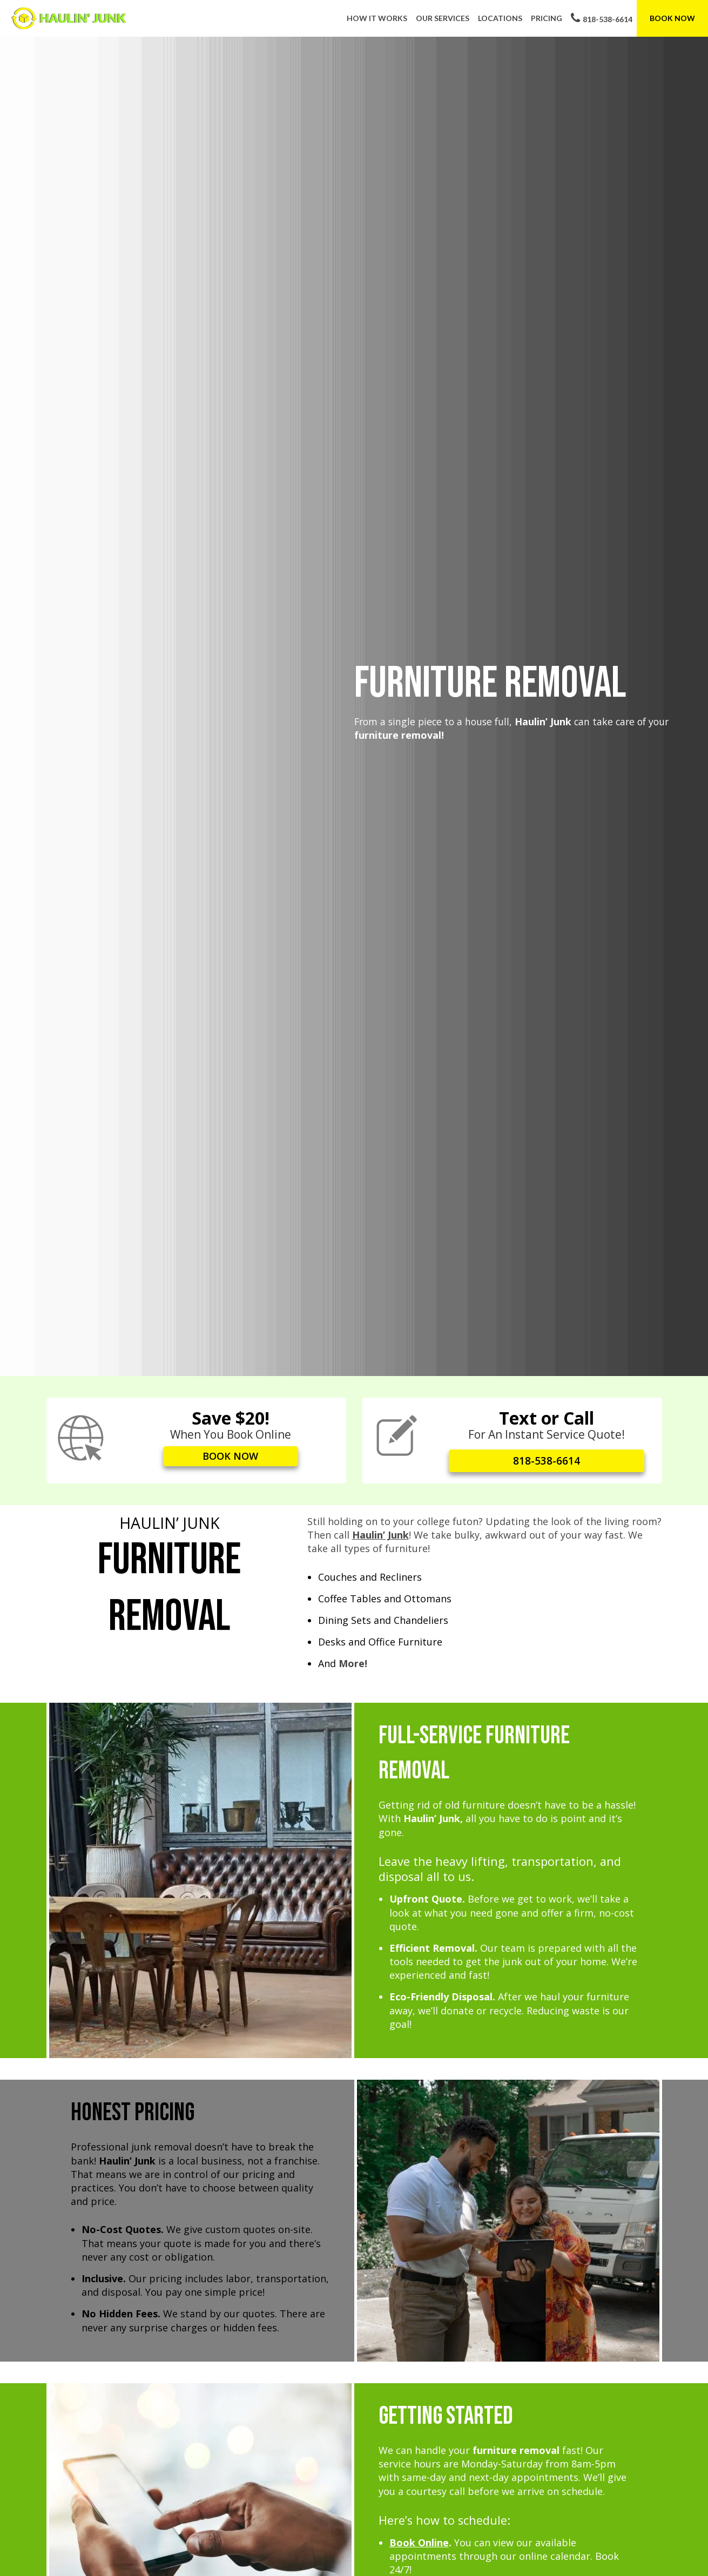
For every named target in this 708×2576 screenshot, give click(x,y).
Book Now (672, 18)
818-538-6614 (601, 18)
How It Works (377, 18)
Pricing (546, 18)
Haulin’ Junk (380, 1533)
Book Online (419, 2540)
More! (353, 1661)
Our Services (442, 18)
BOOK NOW (230, 1458)
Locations (500, 18)
